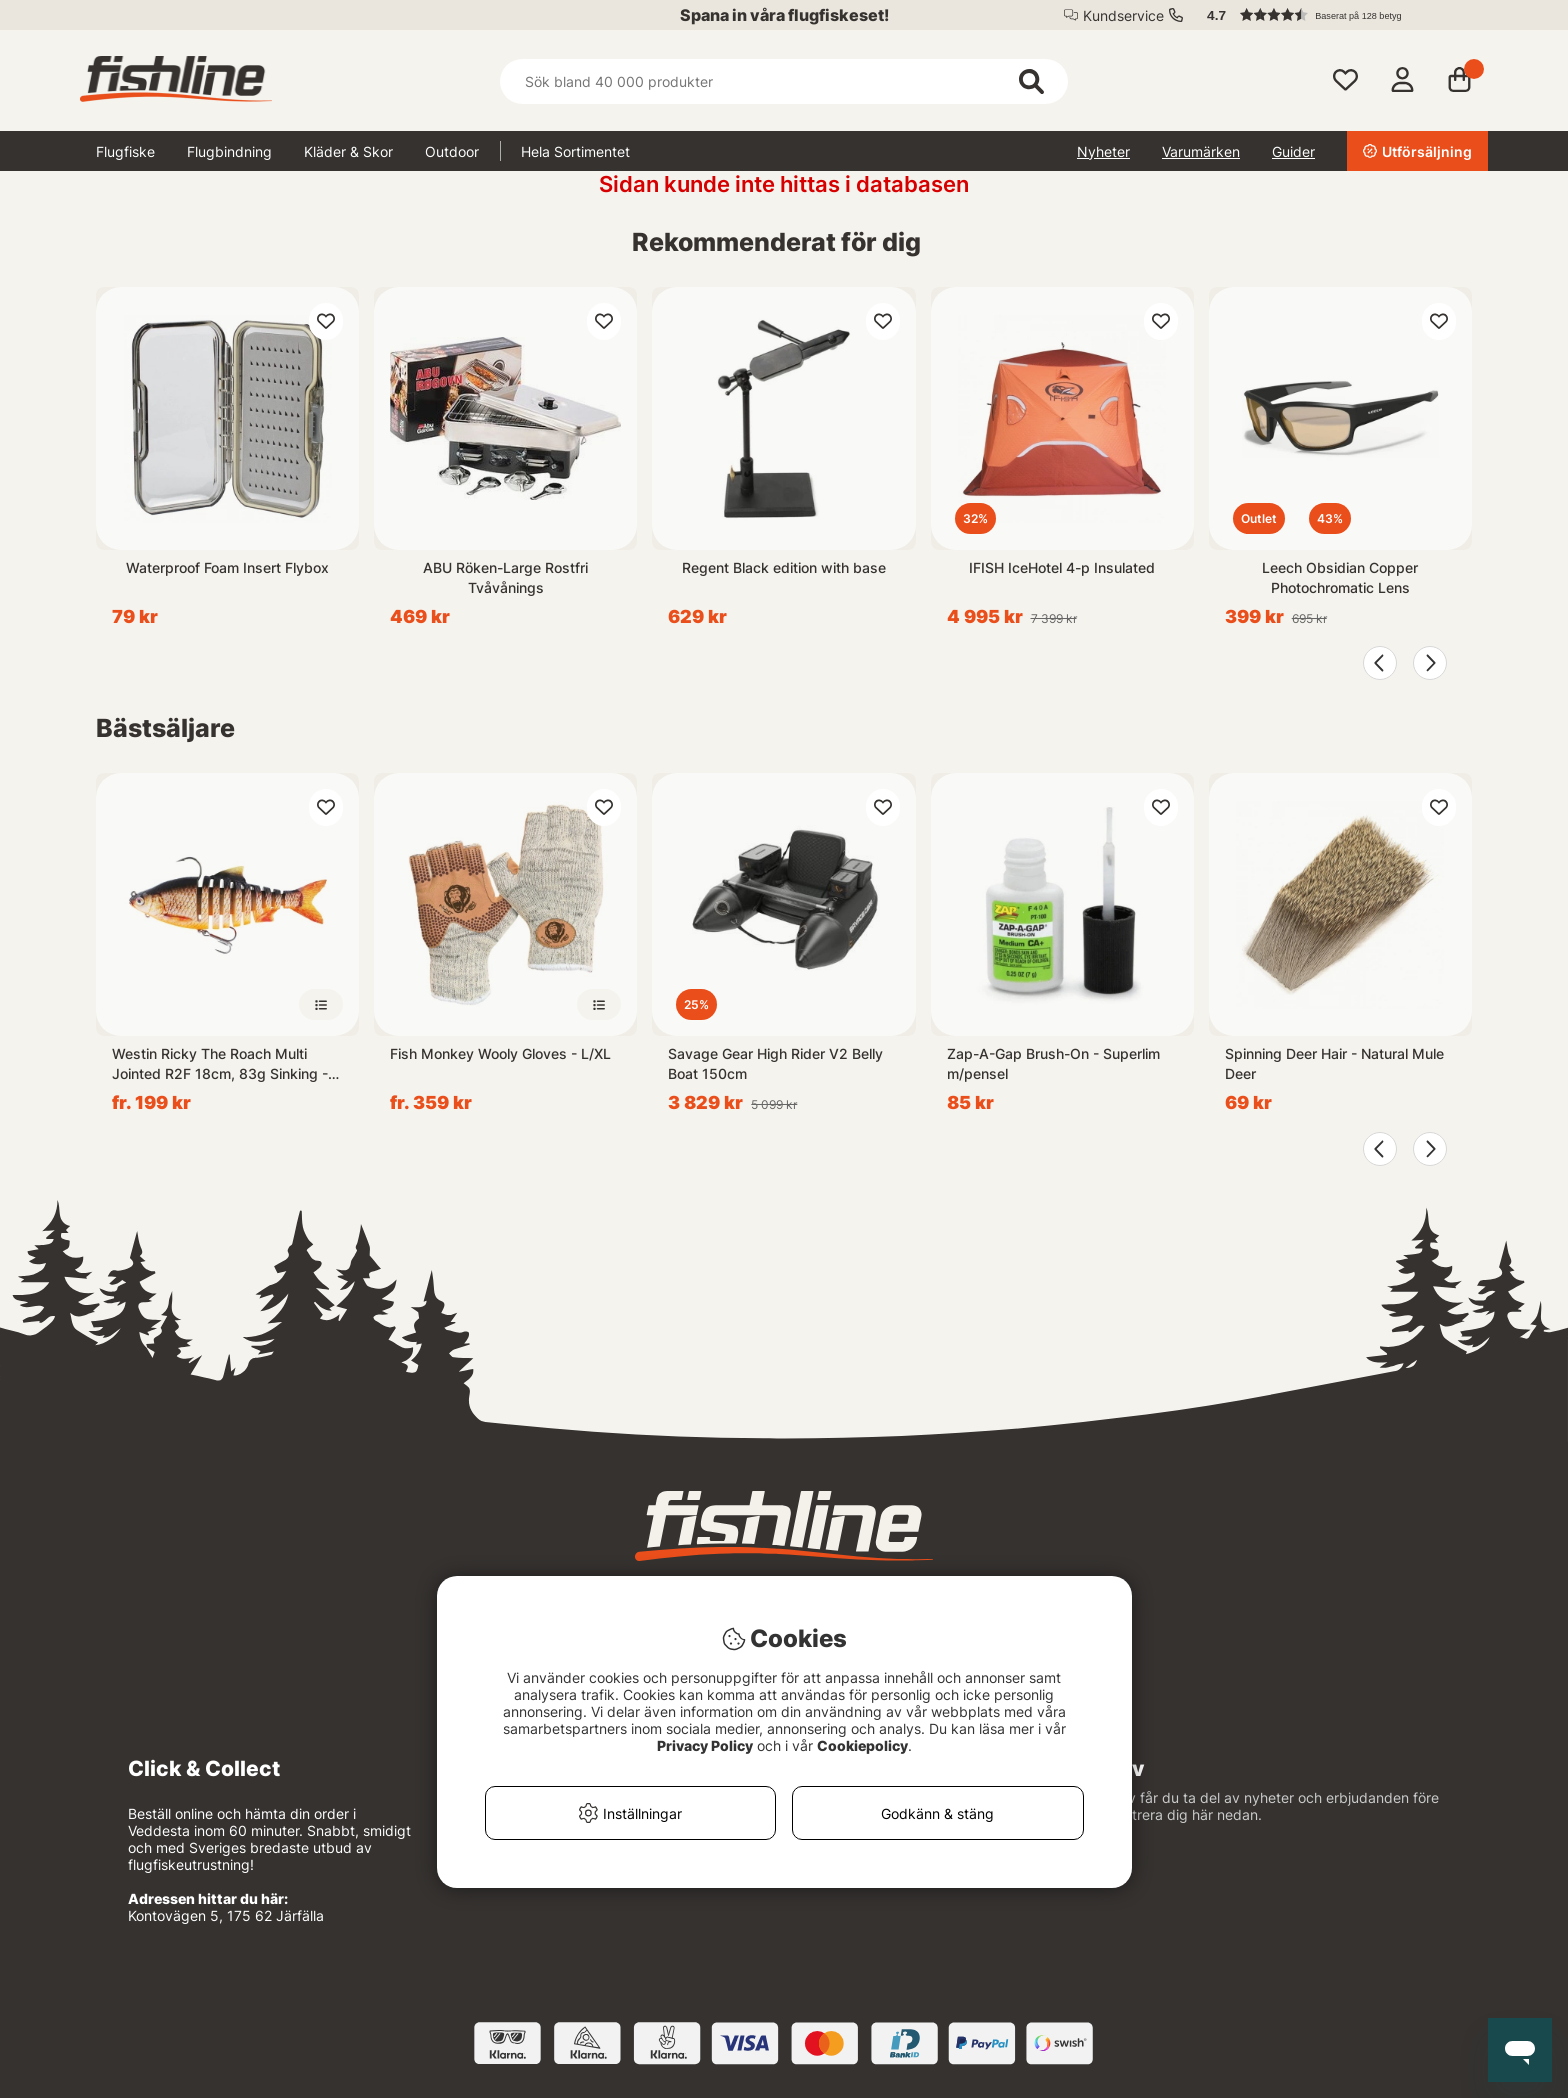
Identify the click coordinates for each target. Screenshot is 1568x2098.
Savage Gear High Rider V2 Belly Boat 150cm (775, 1063)
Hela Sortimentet (575, 151)
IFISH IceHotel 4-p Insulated (1062, 567)
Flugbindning (229, 151)
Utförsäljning (1417, 151)
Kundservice (1123, 15)
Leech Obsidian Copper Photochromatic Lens (1340, 577)
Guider (1293, 151)
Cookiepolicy (862, 1745)
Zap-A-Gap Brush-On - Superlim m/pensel (1053, 1063)
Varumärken (1201, 151)
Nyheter (1103, 151)
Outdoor (452, 151)
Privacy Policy (705, 1745)
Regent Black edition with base (784, 567)
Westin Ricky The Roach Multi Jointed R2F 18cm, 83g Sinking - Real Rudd (220, 1064)
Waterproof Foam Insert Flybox (227, 567)
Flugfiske (125, 151)
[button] (1338, 15)
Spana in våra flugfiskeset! (784, 15)
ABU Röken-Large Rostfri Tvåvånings (505, 577)
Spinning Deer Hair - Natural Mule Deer (1334, 1063)
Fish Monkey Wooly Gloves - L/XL (500, 1053)
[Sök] (784, 81)
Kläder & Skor (348, 151)
